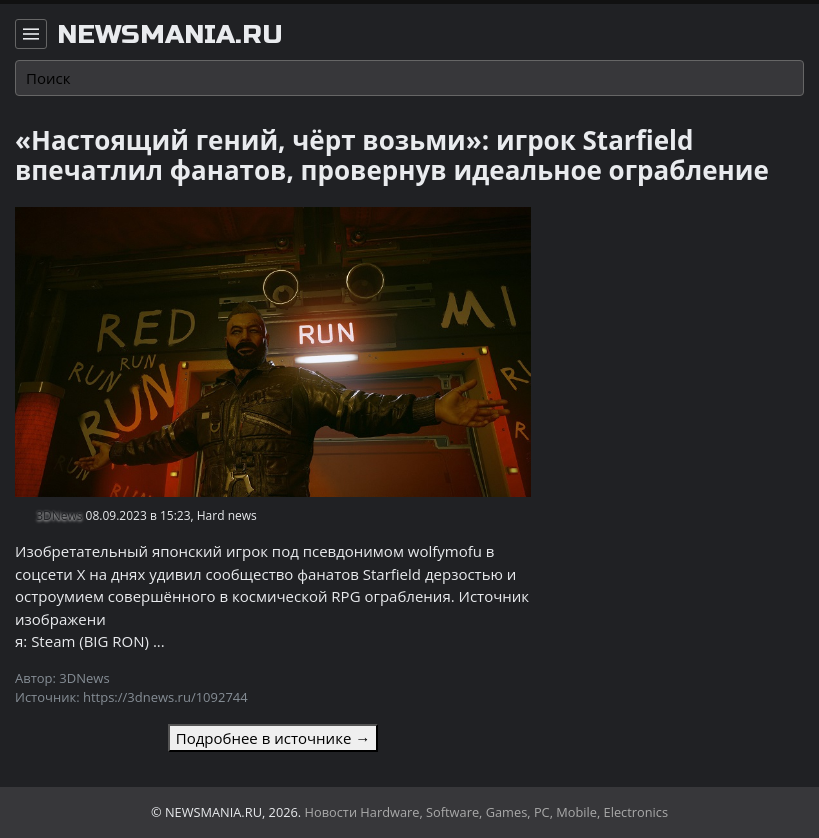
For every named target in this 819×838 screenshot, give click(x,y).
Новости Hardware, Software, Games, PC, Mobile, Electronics (487, 812)
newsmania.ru (170, 35)
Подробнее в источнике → (273, 738)
